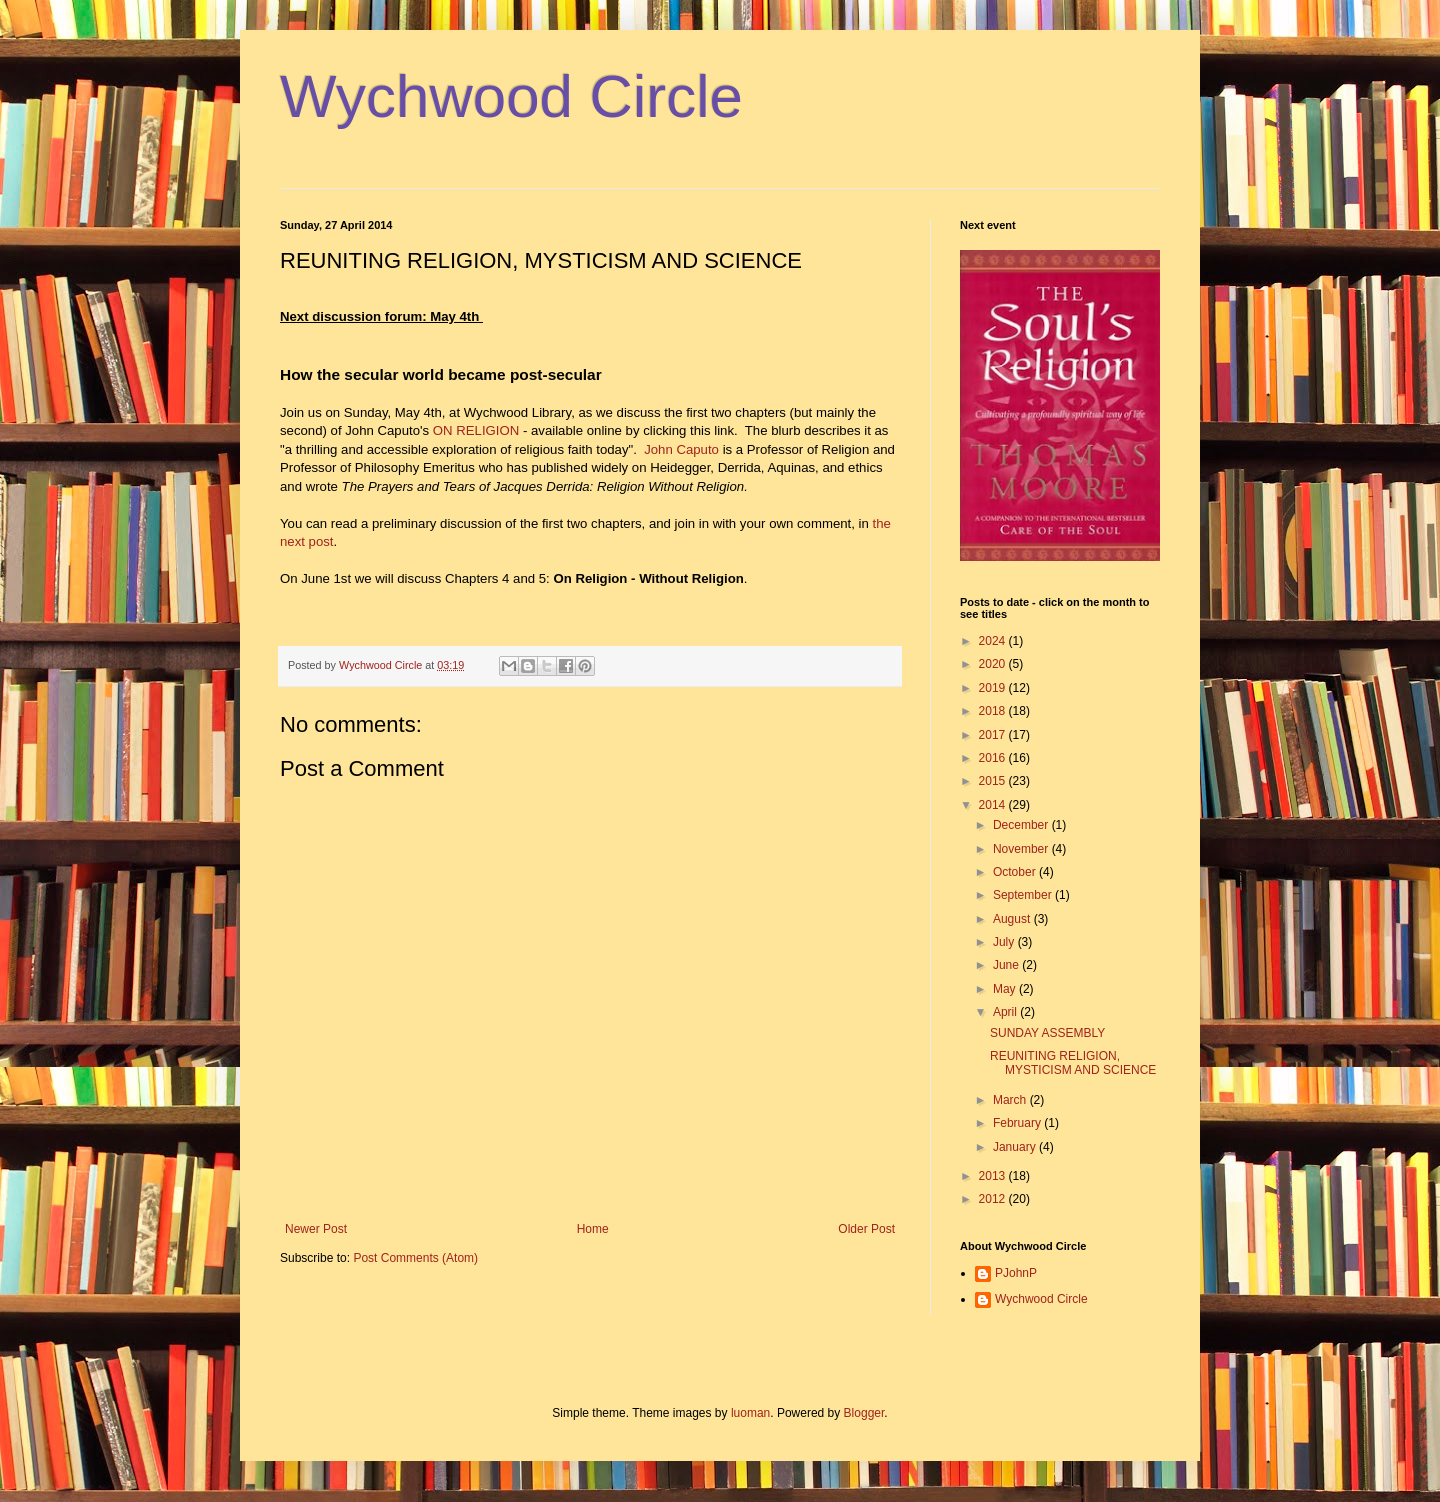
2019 (994, 688)
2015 (994, 781)
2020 (994, 664)
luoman (750, 1413)
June (1007, 965)
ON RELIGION (476, 430)
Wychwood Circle (511, 96)
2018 (994, 711)
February (1018, 1123)
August (1013, 919)
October (1016, 872)
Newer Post (316, 1229)
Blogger (864, 1413)
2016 (994, 758)
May (1006, 989)
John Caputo (681, 449)
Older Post (866, 1229)
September (1024, 895)
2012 (994, 1199)
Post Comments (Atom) (415, 1258)
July (1005, 942)
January (1016, 1147)
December (1022, 825)
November (1022, 849)
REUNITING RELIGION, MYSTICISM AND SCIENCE (1073, 1063)
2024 (994, 641)
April (1006, 1012)
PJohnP (1016, 1273)
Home (593, 1229)
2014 (994, 805)
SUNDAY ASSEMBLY (1047, 1033)
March (1011, 1100)
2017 (994, 735)
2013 (994, 1176)
